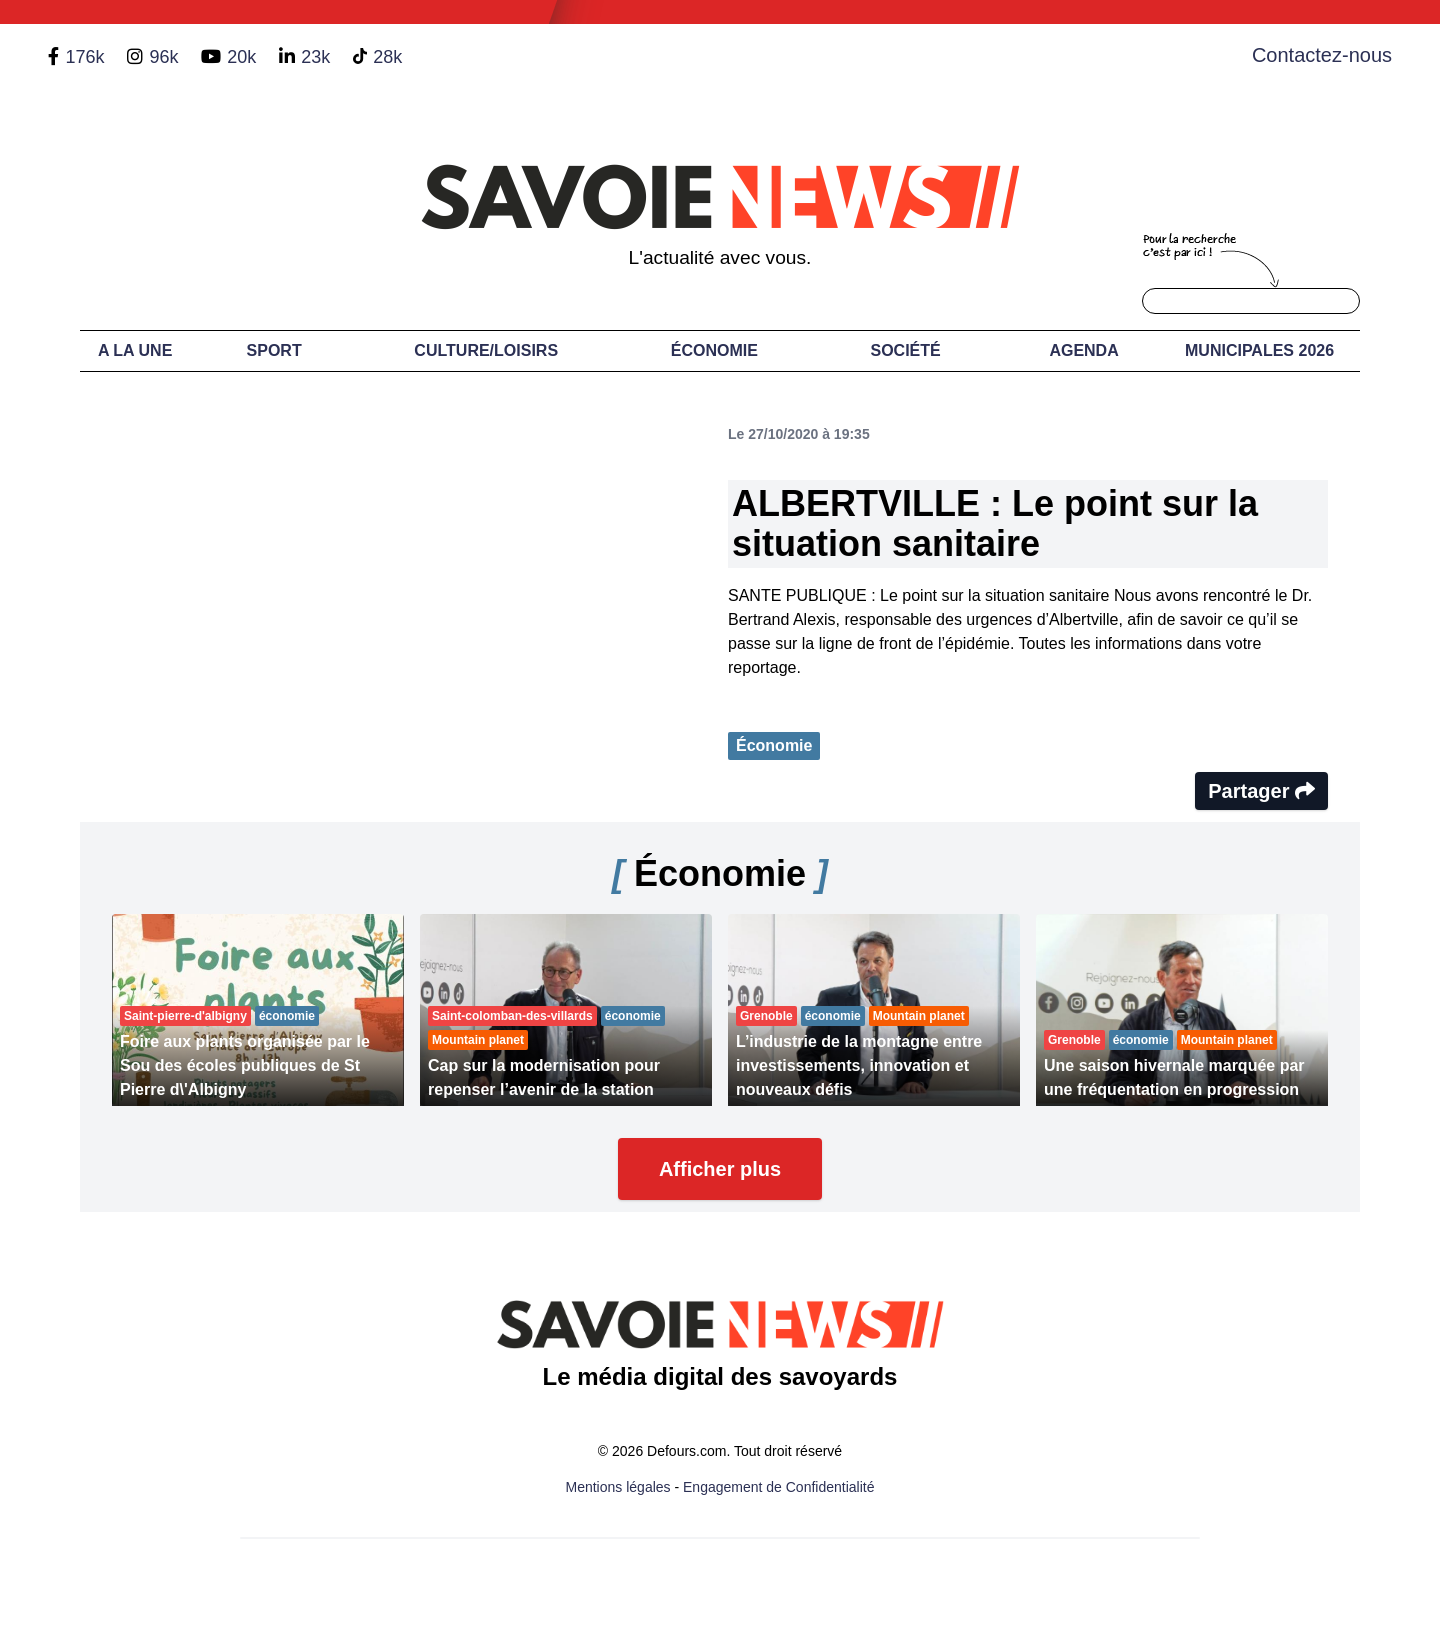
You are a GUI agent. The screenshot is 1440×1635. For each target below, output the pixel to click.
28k (387, 57)
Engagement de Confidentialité (778, 1487)
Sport (274, 350)
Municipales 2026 (1259, 350)
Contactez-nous (1322, 55)
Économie (714, 350)
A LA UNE (135, 350)
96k (163, 57)
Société (906, 350)
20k (241, 57)
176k (84, 57)
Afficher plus (720, 1169)
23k (315, 57)
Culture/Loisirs (486, 350)
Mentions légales (618, 1487)
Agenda (1083, 350)
